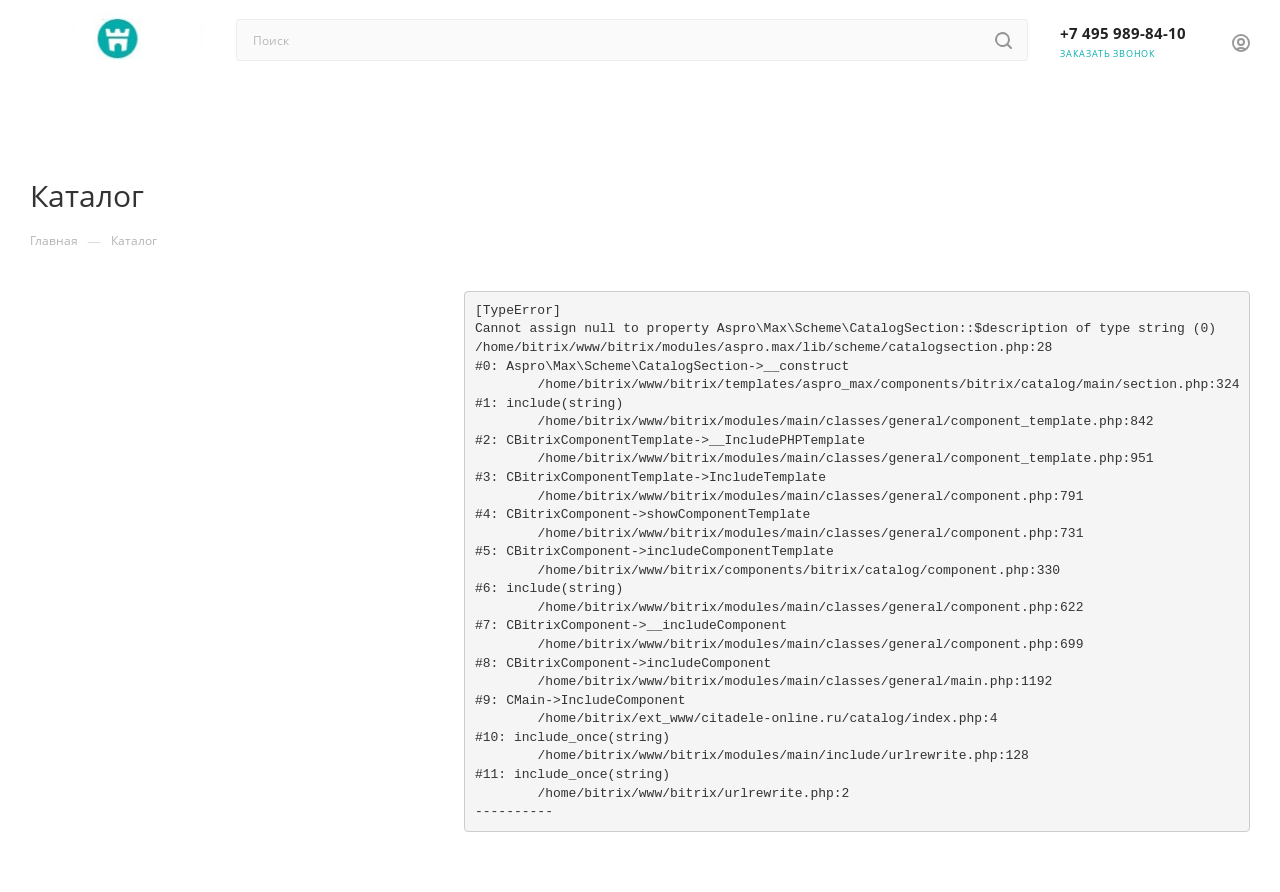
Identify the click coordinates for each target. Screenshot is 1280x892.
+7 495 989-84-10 (1123, 33)
